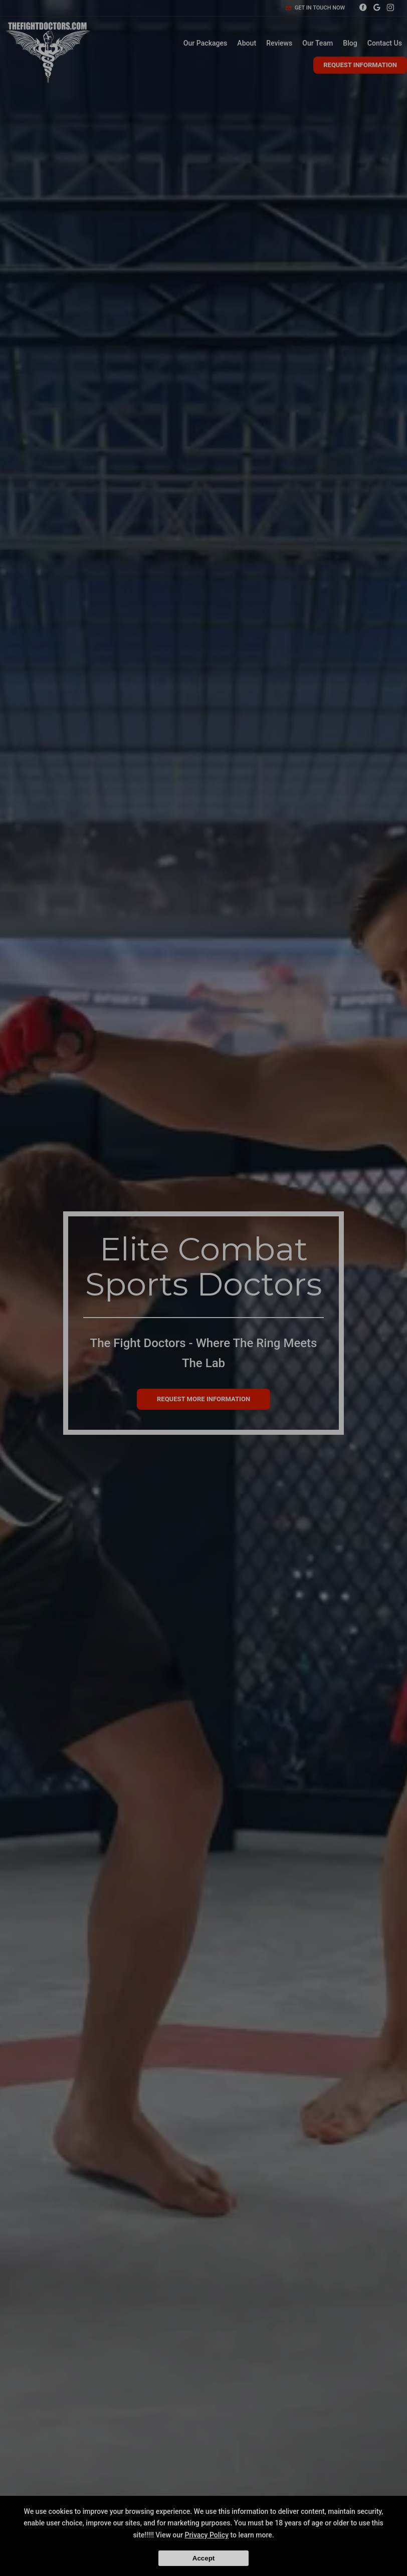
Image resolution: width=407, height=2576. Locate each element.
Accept (203, 2558)
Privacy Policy (206, 2535)
